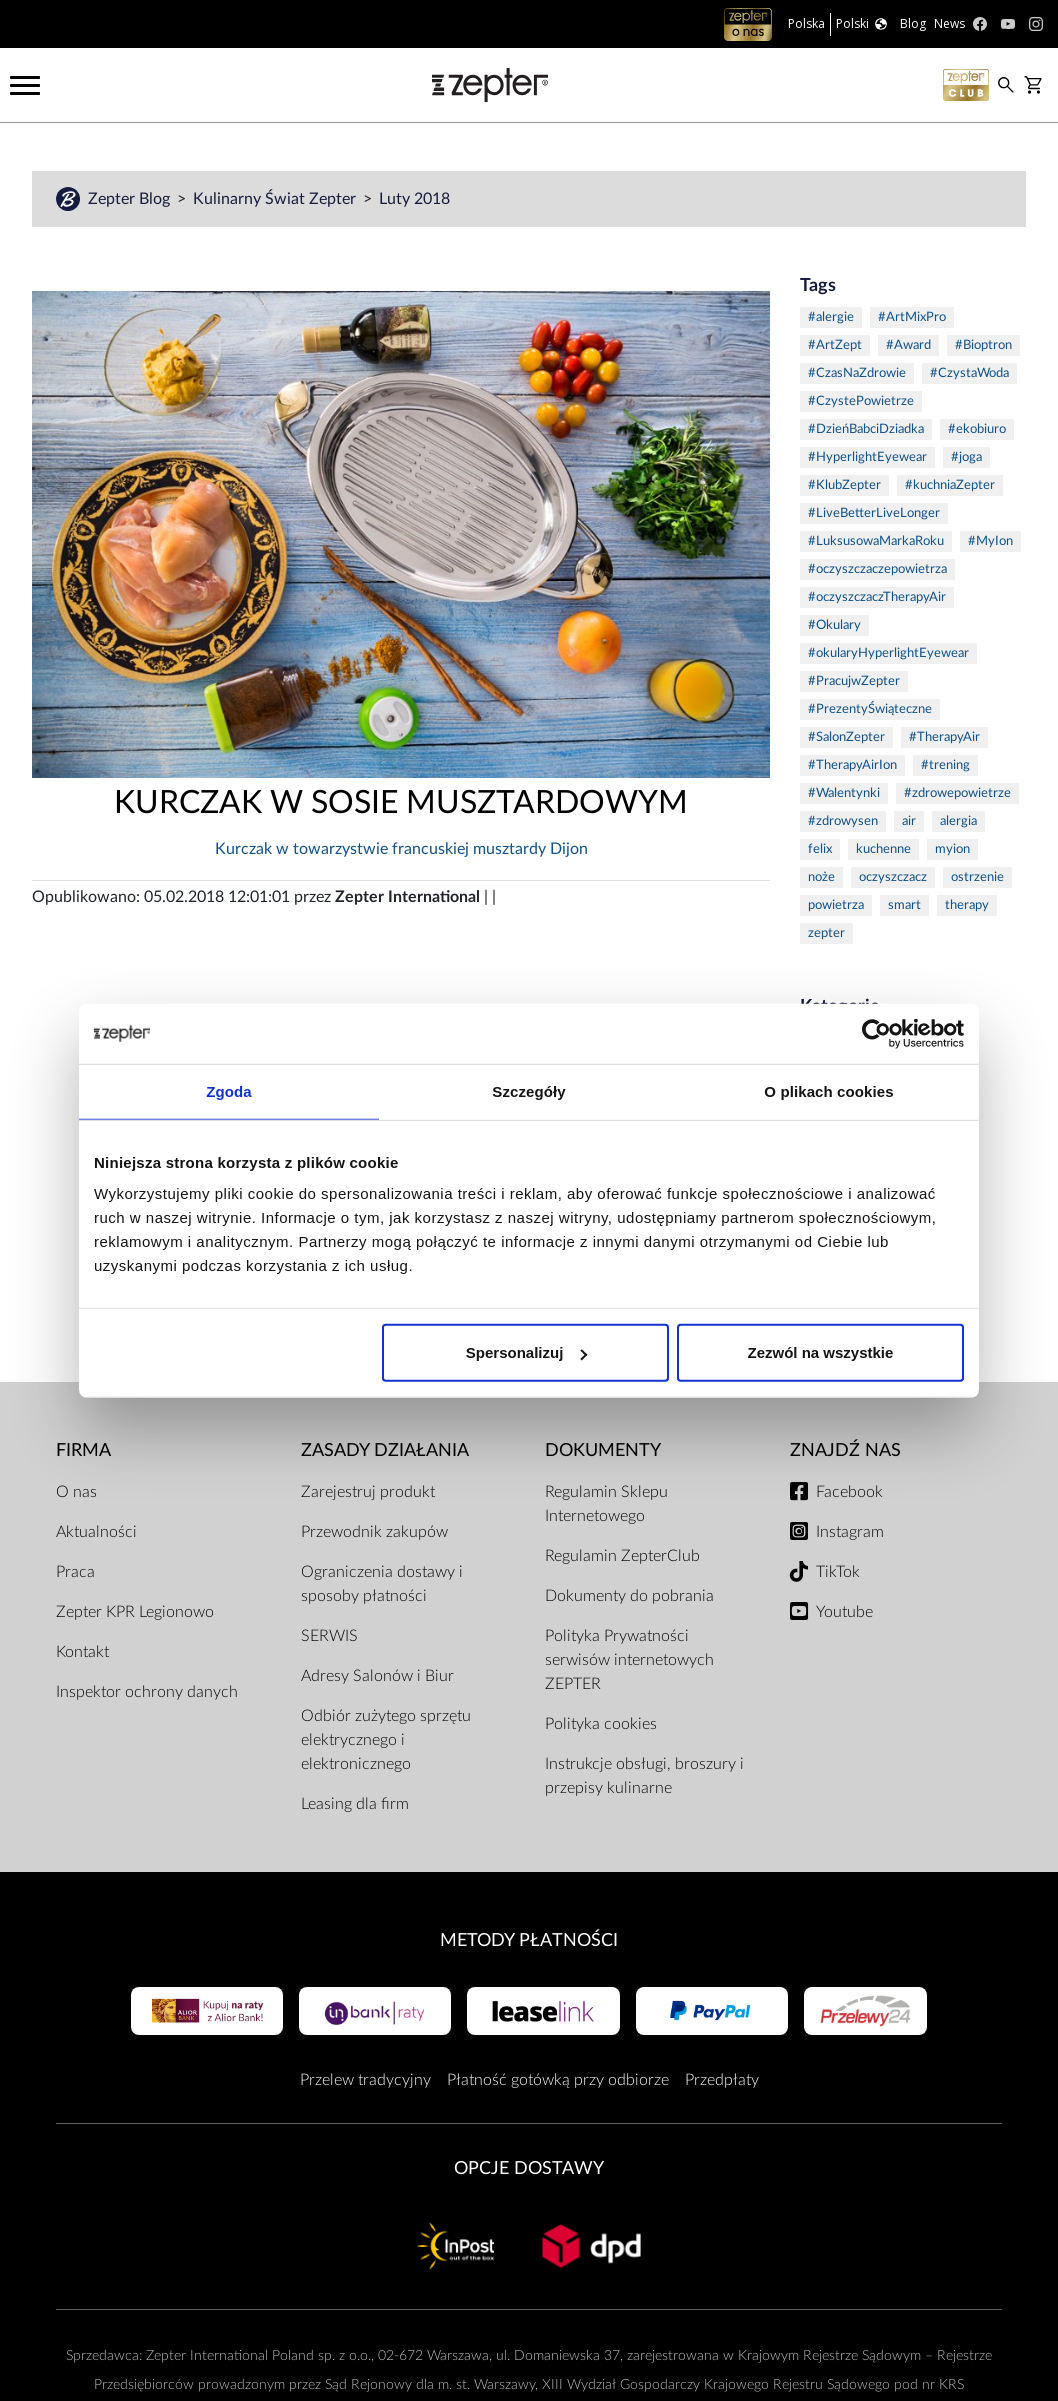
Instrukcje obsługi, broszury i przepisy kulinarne (644, 1776)
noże (821, 877)
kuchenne (883, 849)
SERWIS (329, 1636)
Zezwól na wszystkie (821, 1352)
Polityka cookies (601, 1724)
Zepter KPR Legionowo (135, 1612)
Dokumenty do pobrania (629, 1596)
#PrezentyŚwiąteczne (870, 709)
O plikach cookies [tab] (828, 1090)
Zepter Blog (131, 199)
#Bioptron (983, 345)
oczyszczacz (893, 877)
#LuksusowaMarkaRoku (876, 541)
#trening (945, 765)
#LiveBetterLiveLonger (874, 513)
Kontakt (82, 1652)
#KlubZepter (844, 485)
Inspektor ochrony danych (147, 1692)
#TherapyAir (944, 737)
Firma (83, 1450)
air (909, 821)
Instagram (850, 1532)
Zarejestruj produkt (368, 1492)
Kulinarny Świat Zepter (276, 199)
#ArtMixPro (912, 317)
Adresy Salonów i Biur (377, 1676)
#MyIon (990, 541)
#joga (966, 457)
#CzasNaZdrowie (857, 373)
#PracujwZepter (854, 681)
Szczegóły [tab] (528, 1090)
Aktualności (96, 1532)
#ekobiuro (977, 429)
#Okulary (834, 625)
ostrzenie (977, 877)
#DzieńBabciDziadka (866, 429)
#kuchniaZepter (950, 485)
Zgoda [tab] (229, 1090)
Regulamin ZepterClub (622, 1556)
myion (952, 849)
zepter (826, 933)
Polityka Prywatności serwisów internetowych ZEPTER (629, 1660)
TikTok (838, 1572)
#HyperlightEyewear (867, 457)
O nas (76, 1492)
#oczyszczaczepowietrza (877, 569)
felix (820, 849)
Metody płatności (529, 1940)
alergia (958, 821)
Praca (75, 1572)
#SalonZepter (846, 737)
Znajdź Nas (845, 1450)
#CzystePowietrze (861, 401)
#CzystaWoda (969, 373)
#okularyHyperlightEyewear (888, 653)
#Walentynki (844, 793)
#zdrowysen (843, 821)
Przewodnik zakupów (374, 1532)
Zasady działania (385, 1450)
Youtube (844, 1612)
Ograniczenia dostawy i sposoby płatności (382, 1584)
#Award (908, 345)
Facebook (849, 1492)
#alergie (831, 317)
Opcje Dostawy (529, 2168)
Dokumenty (603, 1450)
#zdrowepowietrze (957, 793)
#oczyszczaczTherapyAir (877, 597)
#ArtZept (835, 345)
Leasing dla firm (355, 1804)
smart (904, 905)
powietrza (836, 905)
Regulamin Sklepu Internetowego (606, 1504)
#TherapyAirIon (852, 765)
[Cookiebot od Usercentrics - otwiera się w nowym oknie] (876, 1033)
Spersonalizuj (527, 1352)
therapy (967, 905)
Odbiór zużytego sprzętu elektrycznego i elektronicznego (386, 1740)
